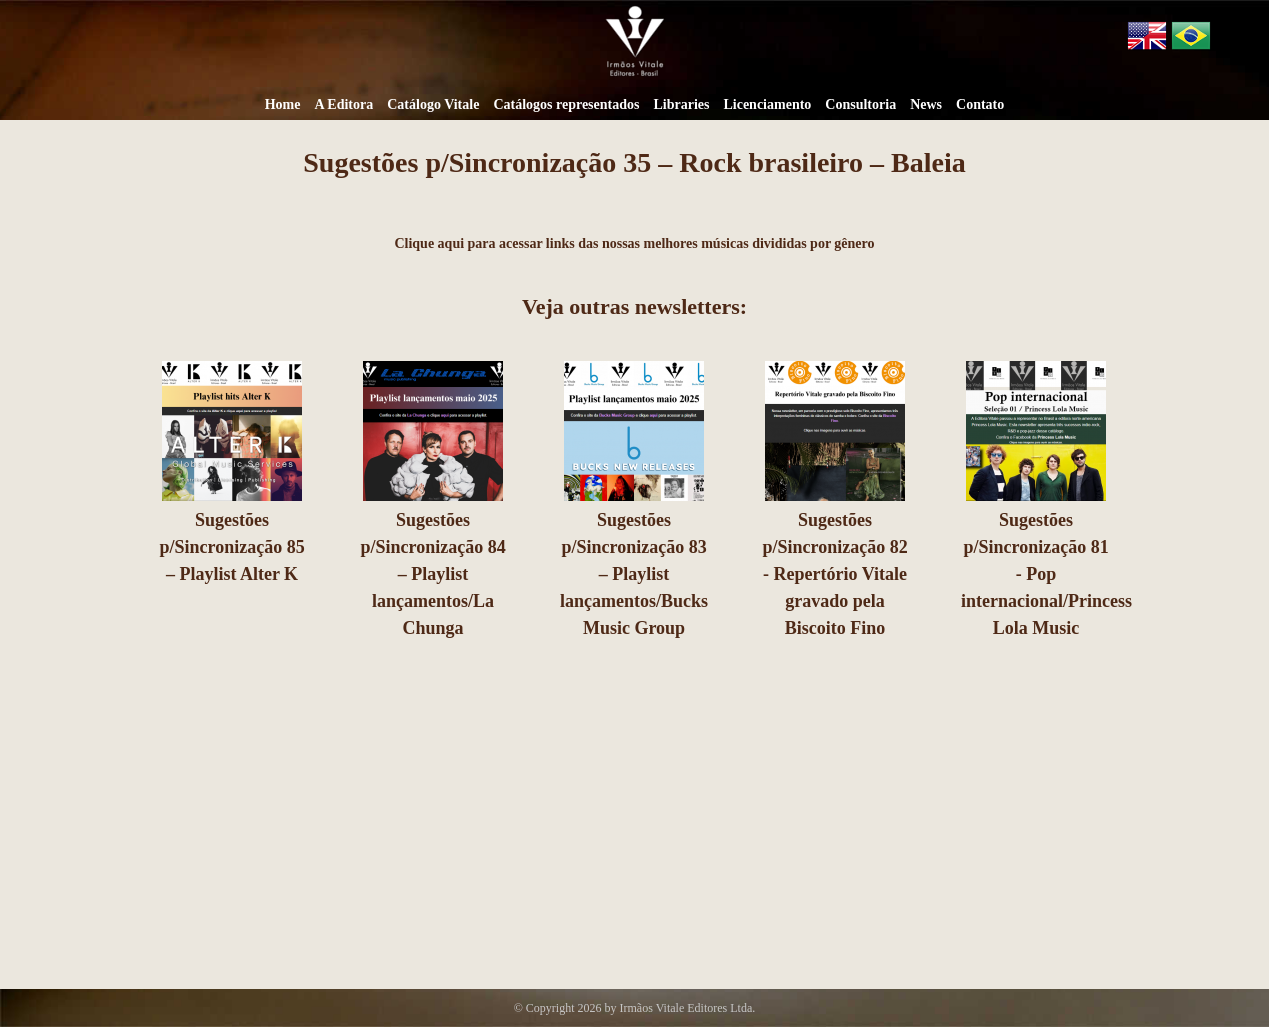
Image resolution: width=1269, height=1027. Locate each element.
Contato (980, 104)
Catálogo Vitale (433, 104)
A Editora (343, 104)
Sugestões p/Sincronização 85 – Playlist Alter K (231, 547)
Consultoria (860, 104)
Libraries (681, 104)
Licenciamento (767, 104)
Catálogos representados (566, 104)
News (926, 104)
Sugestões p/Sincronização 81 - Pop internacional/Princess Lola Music (1045, 574)
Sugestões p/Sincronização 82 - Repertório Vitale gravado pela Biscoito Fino (834, 574)
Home (283, 104)
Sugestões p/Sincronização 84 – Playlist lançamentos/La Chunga (432, 574)
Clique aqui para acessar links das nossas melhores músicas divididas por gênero (634, 243)
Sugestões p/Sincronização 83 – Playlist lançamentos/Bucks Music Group (633, 574)
